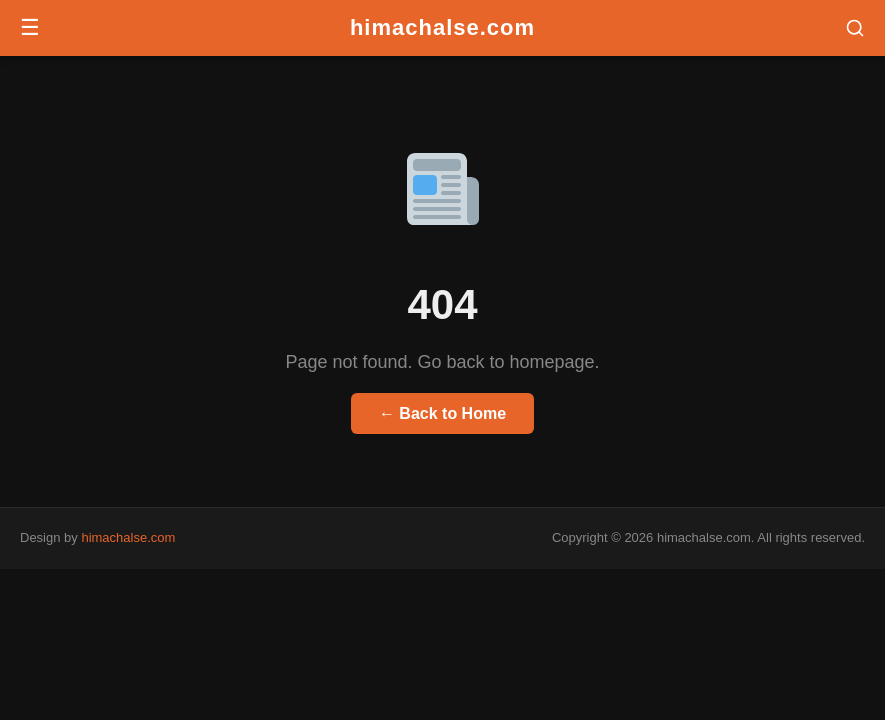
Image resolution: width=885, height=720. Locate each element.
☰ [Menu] (30, 27)
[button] (855, 28)
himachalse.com (442, 27)
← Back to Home (442, 413)
